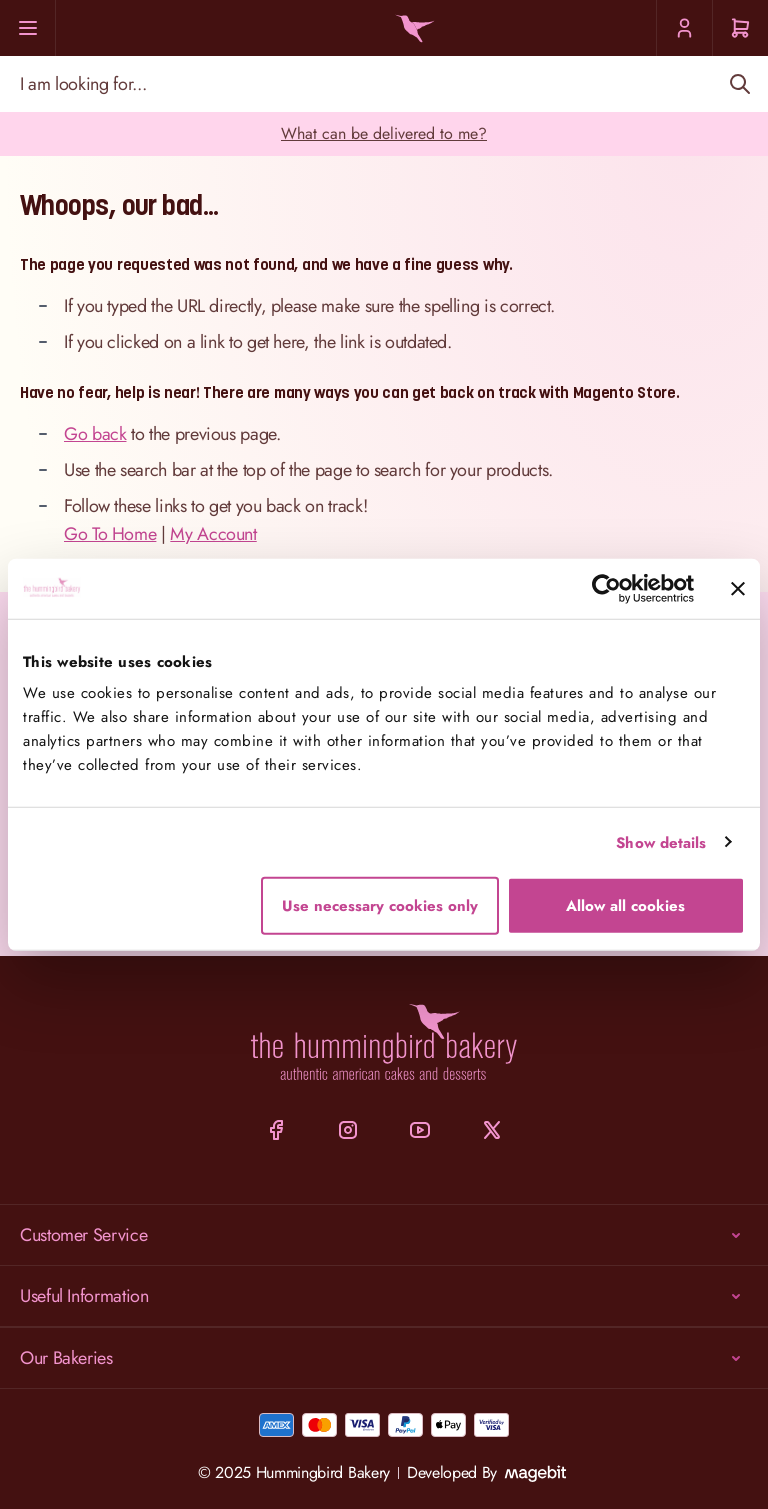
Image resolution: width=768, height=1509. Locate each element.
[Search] (739, 84)
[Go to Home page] (412, 28)
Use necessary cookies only (380, 906)
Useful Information (384, 1296)
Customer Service (384, 1235)
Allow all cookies (625, 906)
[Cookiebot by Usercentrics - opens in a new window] (606, 588)
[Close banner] (738, 588)
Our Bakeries (384, 1358)
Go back (95, 434)
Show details (661, 842)
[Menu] (28, 28)
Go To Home (110, 534)
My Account (213, 534)
